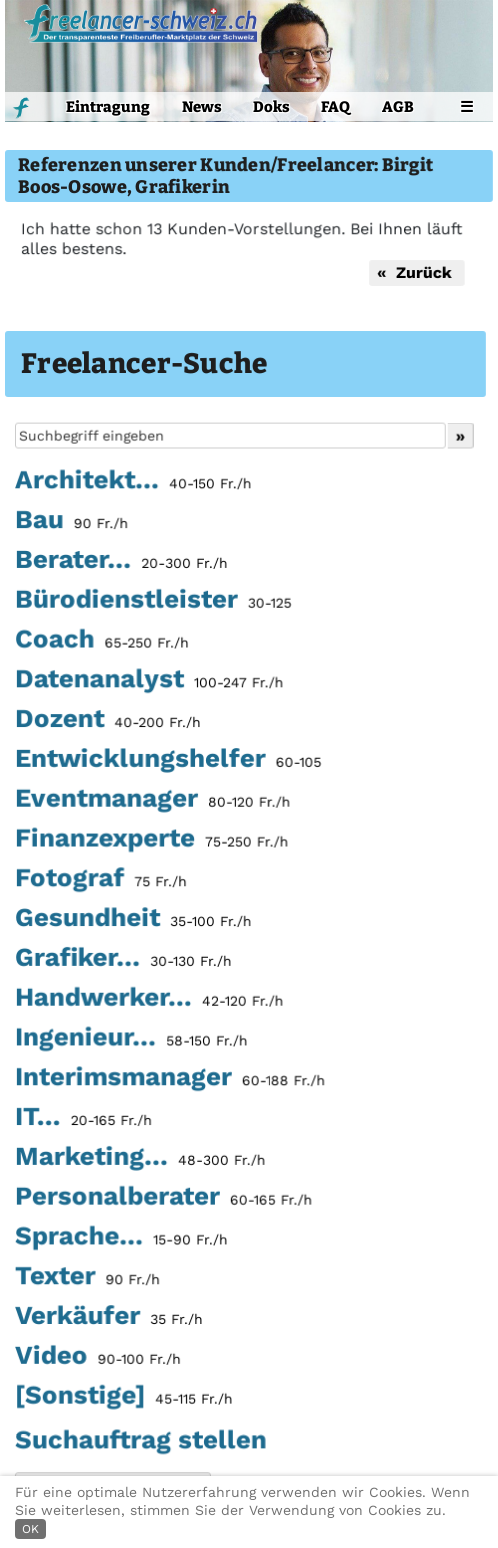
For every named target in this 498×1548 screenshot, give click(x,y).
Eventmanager (152, 801)
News (202, 107)
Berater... (121, 562)
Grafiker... (123, 960)
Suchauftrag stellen (140, 1439)
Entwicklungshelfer (168, 761)
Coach (102, 642)
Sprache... (121, 1238)
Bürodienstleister (153, 602)
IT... (83, 1119)
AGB (398, 107)
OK (30, 1529)
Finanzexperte (151, 841)
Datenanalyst (149, 682)
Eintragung (108, 107)
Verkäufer (109, 1317)
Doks (271, 107)
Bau (71, 523)
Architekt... (133, 483)
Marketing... (140, 1158)
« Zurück (415, 272)
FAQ (335, 107)
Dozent (108, 721)
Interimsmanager (170, 1079)
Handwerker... (149, 999)
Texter (87, 1278)
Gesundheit (133, 920)
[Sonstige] (124, 1397)
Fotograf (101, 880)
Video (98, 1357)
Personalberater (163, 1198)
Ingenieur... (131, 1039)
